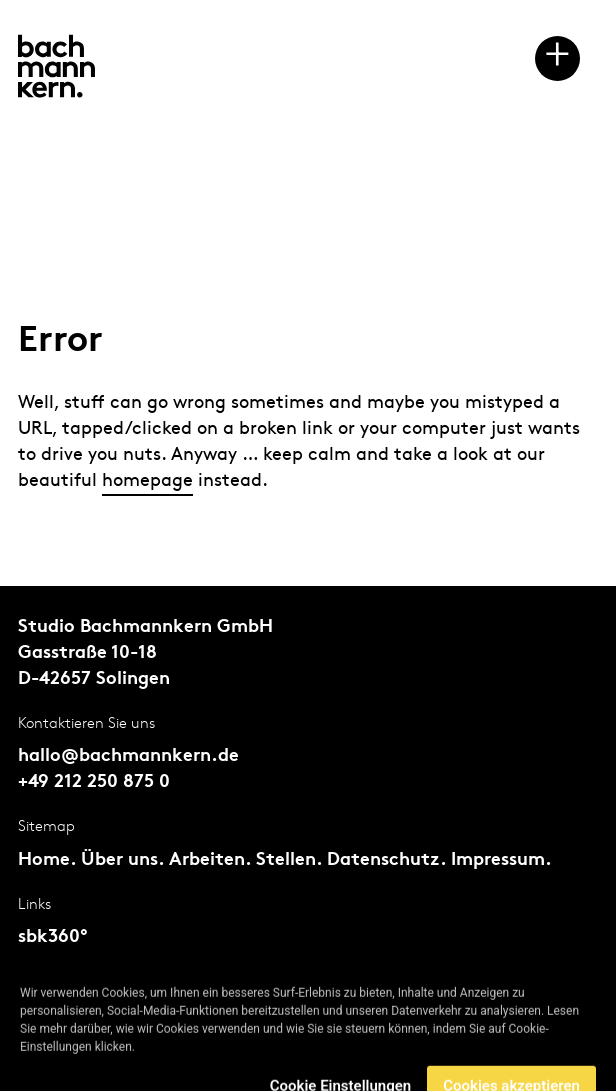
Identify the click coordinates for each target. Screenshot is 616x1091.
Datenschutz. (386, 860)
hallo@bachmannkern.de (128, 756)
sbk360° (53, 937)
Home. (47, 860)
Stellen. (289, 860)
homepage (147, 480)
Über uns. (122, 860)
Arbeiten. (210, 860)
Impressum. (501, 860)
